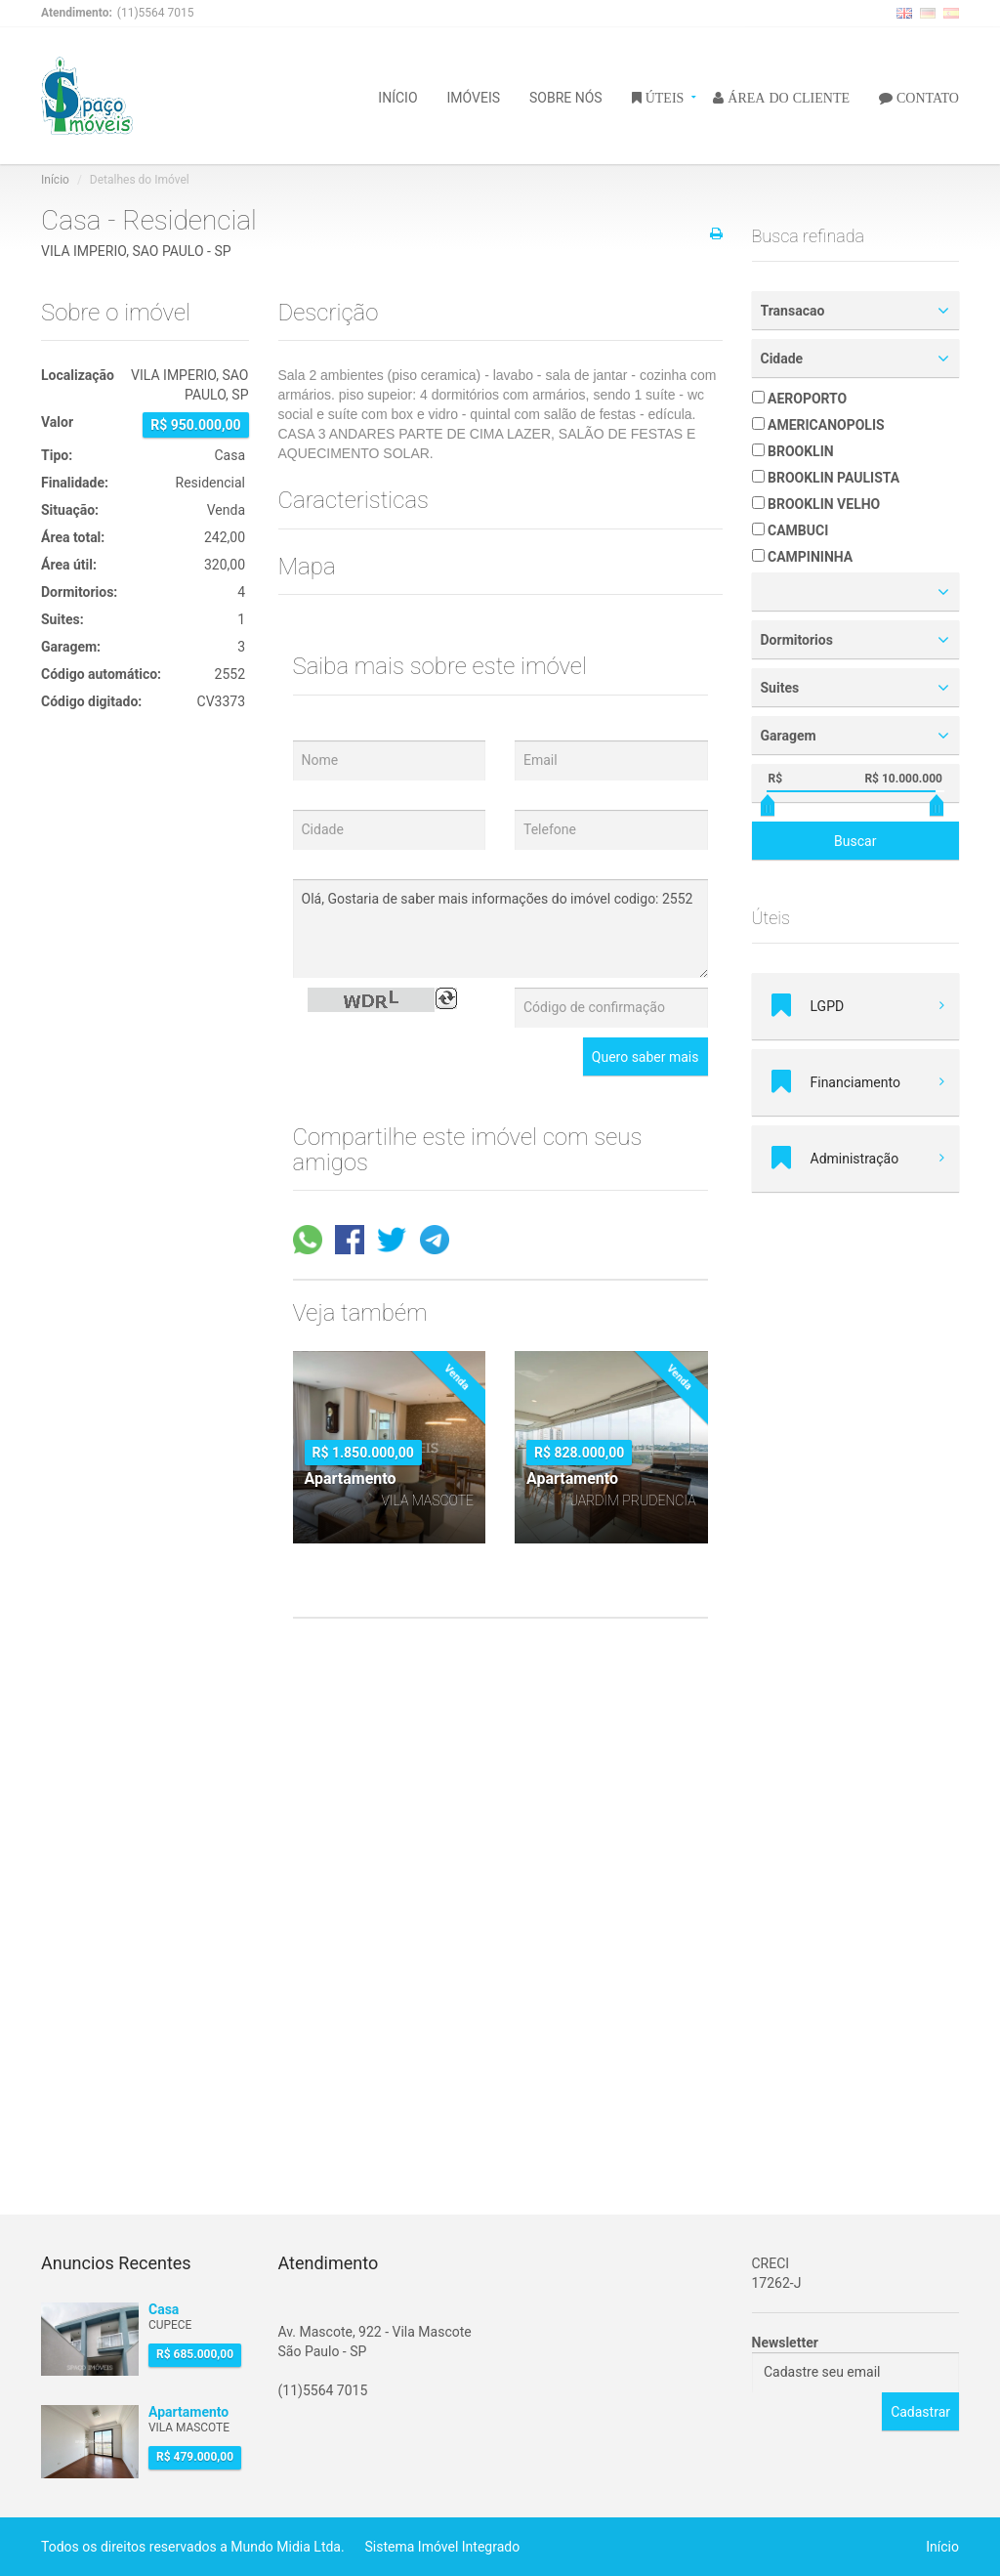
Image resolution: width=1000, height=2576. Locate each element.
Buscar (855, 841)
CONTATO (926, 97)
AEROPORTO (800, 398)
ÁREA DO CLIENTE (787, 97)
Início (55, 180)
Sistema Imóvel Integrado (443, 2547)
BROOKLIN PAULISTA (826, 478)
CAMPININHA (803, 557)
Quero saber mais (645, 1057)
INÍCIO (397, 96)
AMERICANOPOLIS (818, 425)
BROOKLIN (793, 451)
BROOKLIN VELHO (816, 504)
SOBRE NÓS (566, 96)
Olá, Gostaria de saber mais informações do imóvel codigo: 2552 (500, 928)
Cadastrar (920, 2412)
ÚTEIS (663, 97)
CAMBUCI (790, 530)
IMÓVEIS (474, 96)
